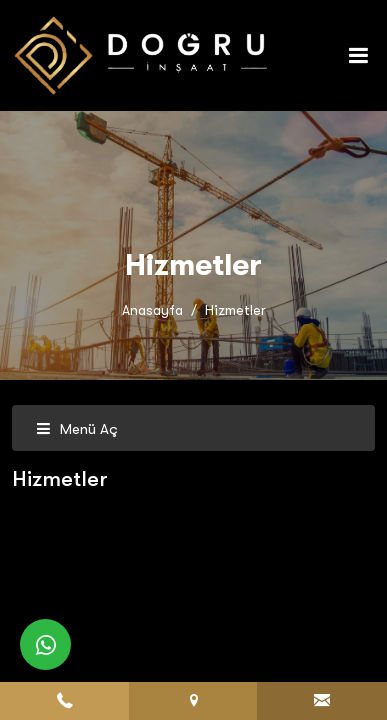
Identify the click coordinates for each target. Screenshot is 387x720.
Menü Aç (77, 429)
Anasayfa (152, 310)
